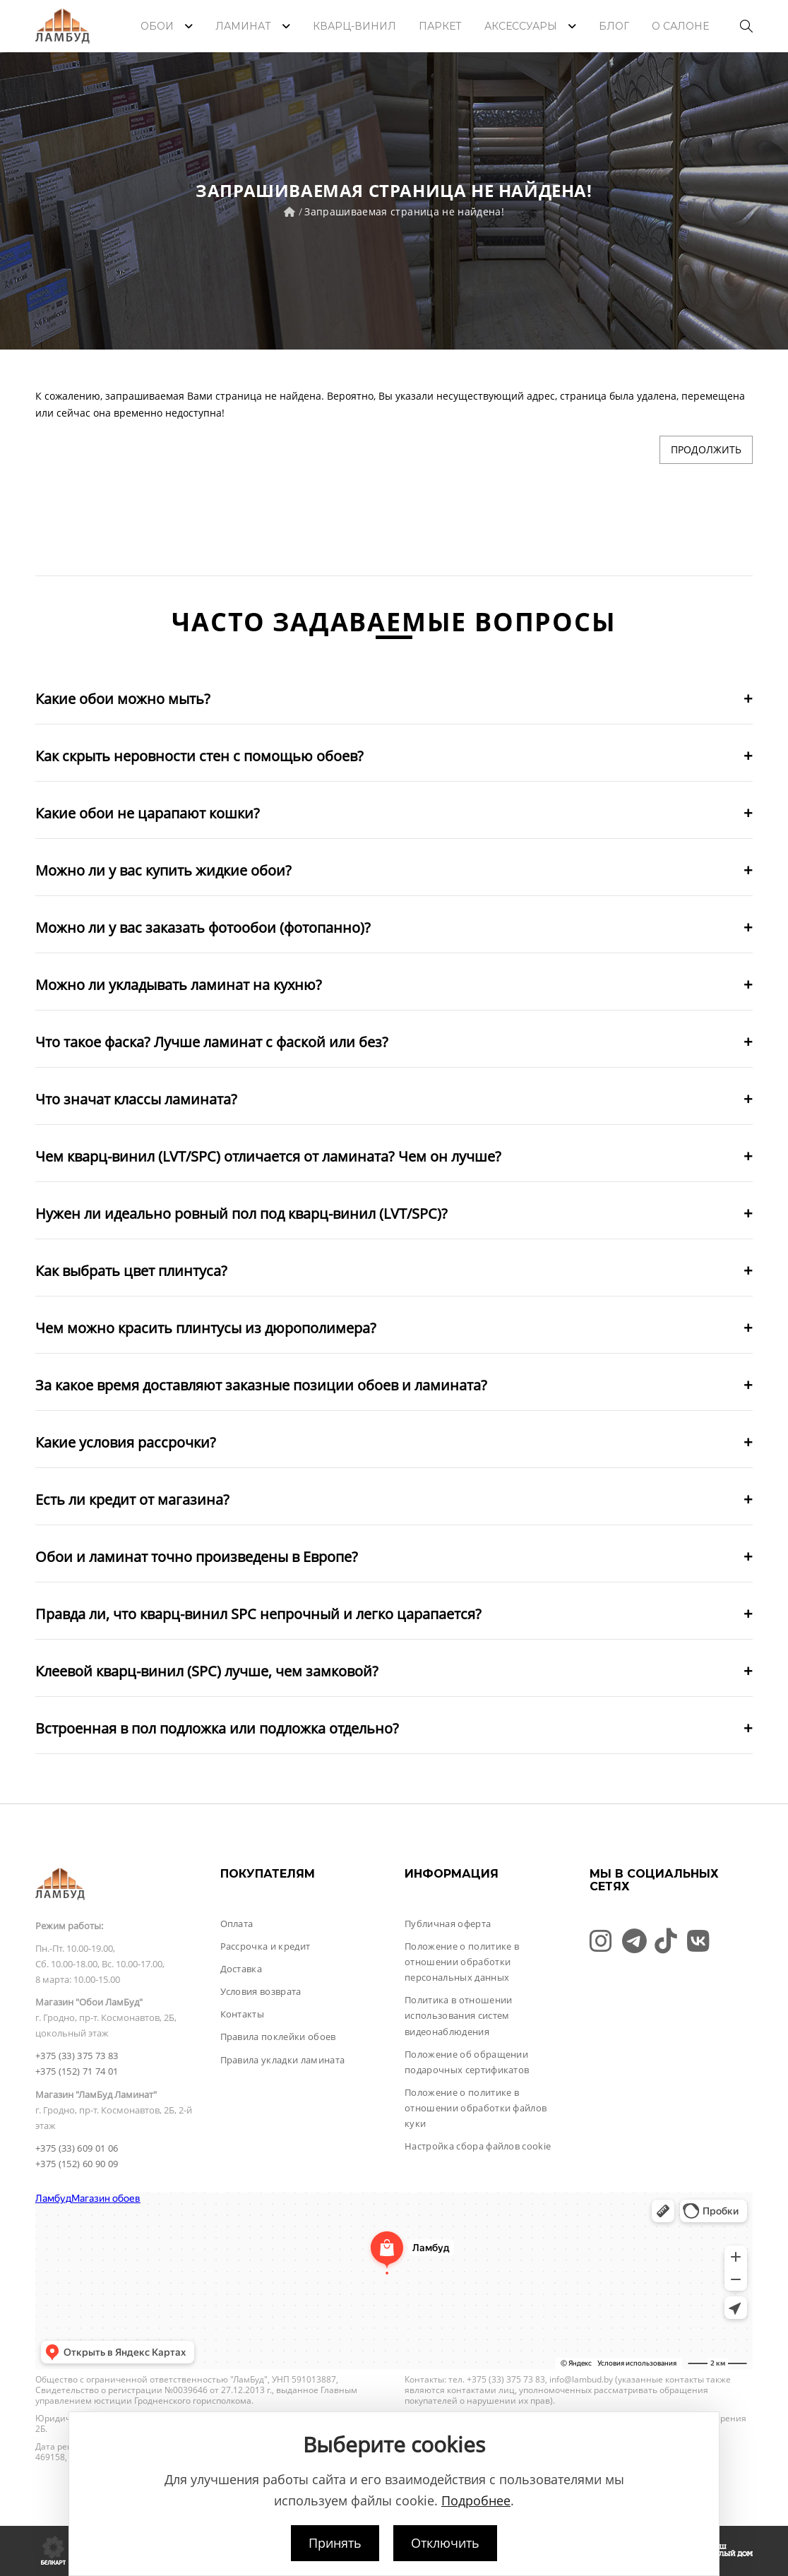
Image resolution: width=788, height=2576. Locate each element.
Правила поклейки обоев (278, 2036)
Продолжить (706, 449)
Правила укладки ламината (282, 2059)
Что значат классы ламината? (136, 1099)
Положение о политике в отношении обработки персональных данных (462, 1962)
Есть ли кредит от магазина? (132, 1499)
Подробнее (476, 2500)
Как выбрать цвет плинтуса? (131, 1270)
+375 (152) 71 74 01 (76, 2071)
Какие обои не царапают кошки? (147, 813)
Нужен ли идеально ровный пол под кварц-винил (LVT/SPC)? (241, 1213)
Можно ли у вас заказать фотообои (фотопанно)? (203, 927)
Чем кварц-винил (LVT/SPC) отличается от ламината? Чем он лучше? (268, 1156)
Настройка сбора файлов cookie (478, 2146)
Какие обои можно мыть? (122, 698)
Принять (335, 2542)
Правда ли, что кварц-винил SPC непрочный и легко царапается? (258, 1613)
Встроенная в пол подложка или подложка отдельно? (217, 1728)
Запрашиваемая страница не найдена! (404, 211)
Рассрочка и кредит (265, 1946)
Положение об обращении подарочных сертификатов (467, 2062)
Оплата (236, 1923)
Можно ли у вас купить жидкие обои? (163, 870)
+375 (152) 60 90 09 (76, 2163)
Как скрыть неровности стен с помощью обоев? (199, 755)
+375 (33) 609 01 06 (76, 2148)
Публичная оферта (448, 1923)
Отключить (445, 2542)
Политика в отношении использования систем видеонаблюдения (459, 2015)
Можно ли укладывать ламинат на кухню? (178, 984)
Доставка (241, 1968)
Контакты (242, 2014)
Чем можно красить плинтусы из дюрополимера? (205, 1327)
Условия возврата (261, 1991)
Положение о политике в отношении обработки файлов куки (476, 2108)
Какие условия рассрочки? (125, 1442)
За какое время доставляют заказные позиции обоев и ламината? (261, 1385)
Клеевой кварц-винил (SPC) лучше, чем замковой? (206, 1671)
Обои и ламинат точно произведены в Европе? (196, 1556)
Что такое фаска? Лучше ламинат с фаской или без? (211, 1041)
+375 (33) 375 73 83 (76, 2055)
